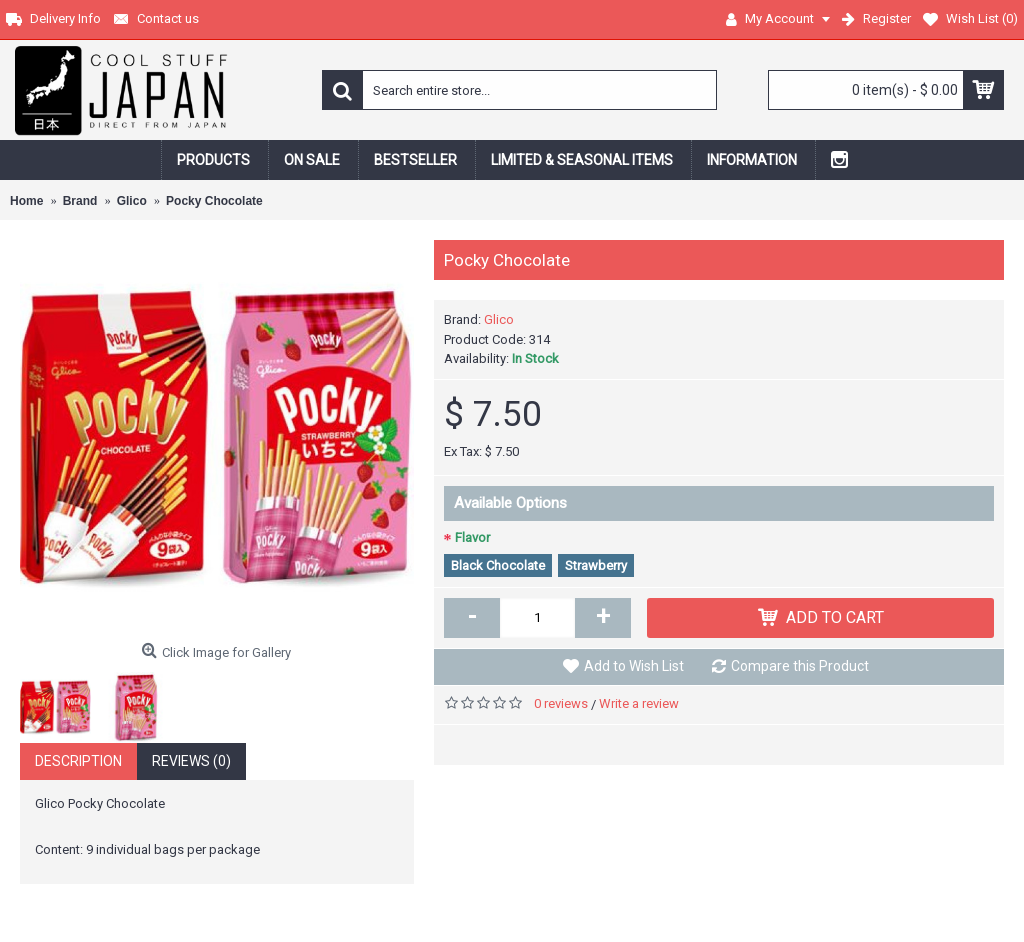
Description (78, 761)
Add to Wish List (634, 666)
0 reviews (561, 703)
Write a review (639, 703)
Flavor (472, 537)
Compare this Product (800, 666)
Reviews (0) (191, 761)
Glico (499, 319)
